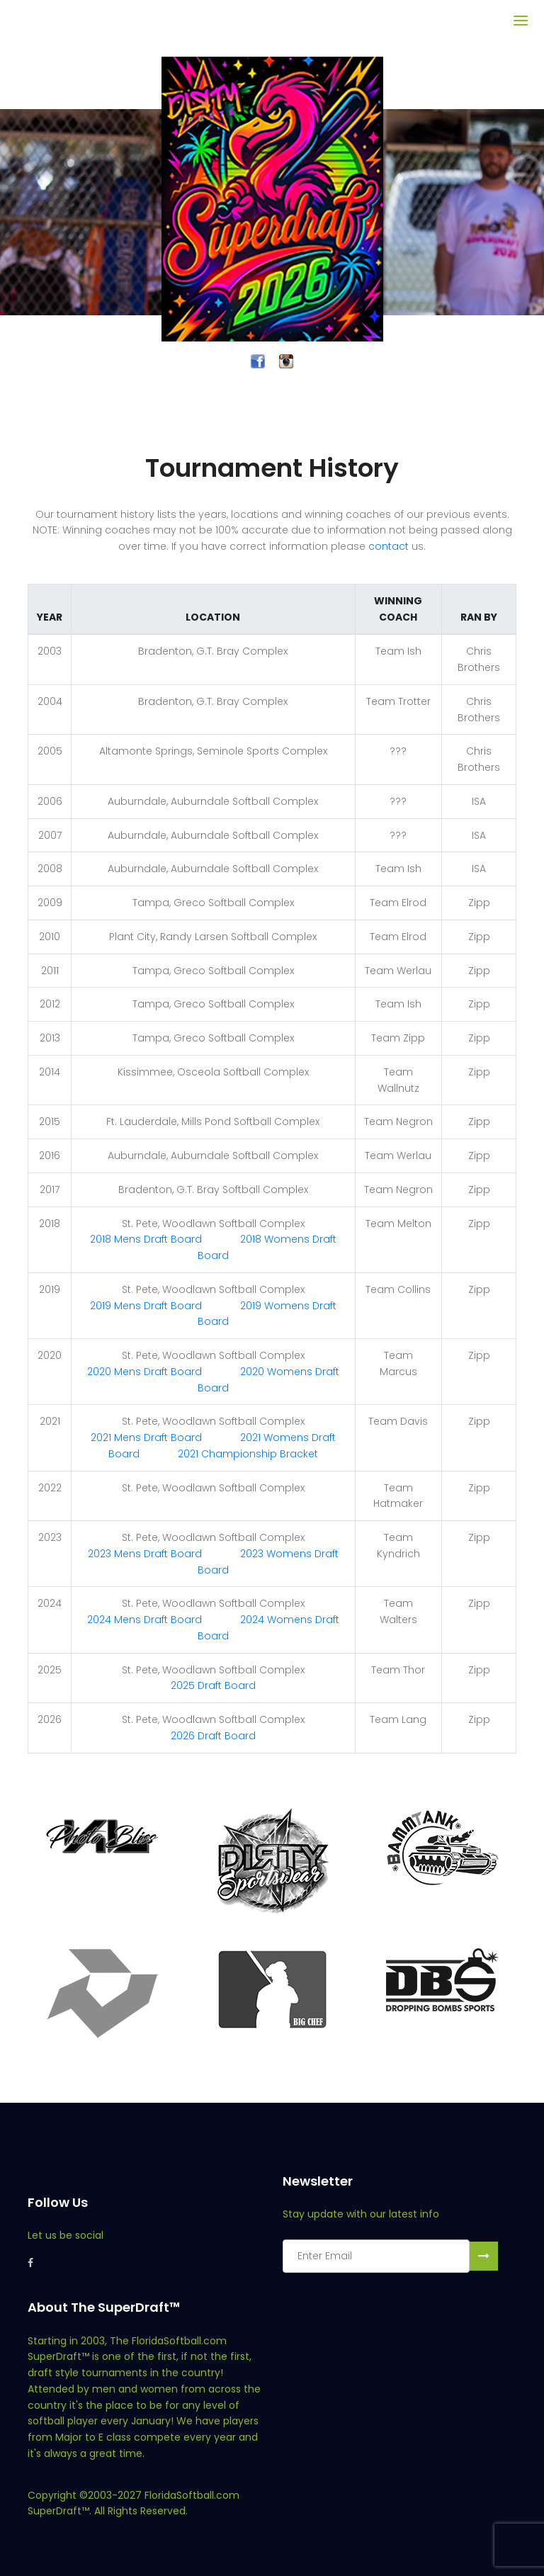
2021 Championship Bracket (248, 1454)
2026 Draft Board (213, 1736)
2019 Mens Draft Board (146, 1306)
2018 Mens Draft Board (146, 1239)
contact (388, 546)
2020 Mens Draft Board (144, 1372)
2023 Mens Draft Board (145, 1554)
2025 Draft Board (213, 1685)
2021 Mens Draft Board (146, 1437)
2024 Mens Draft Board (144, 1619)
